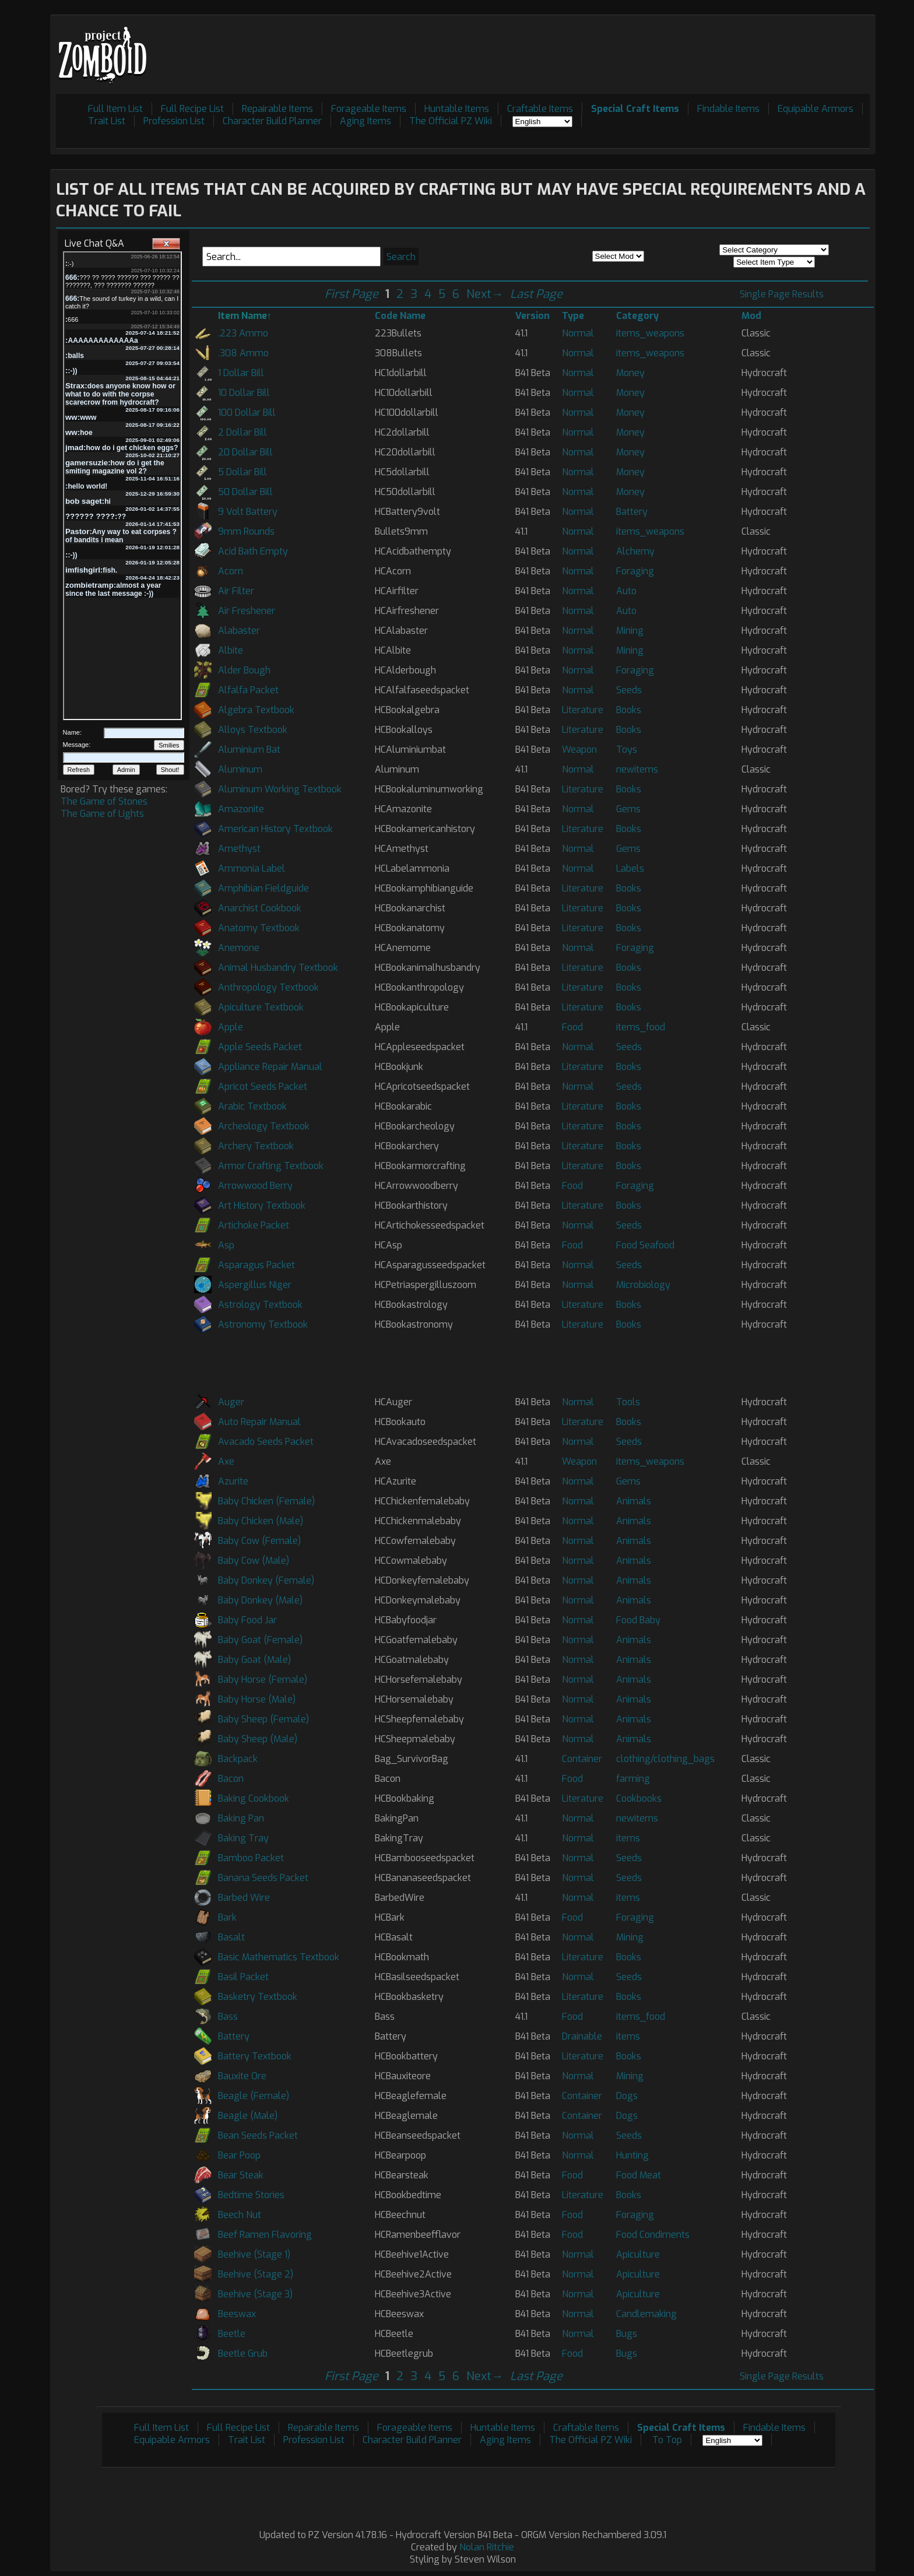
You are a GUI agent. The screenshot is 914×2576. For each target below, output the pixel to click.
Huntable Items (456, 109)
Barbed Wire (244, 1897)
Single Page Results (782, 294)
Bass (228, 2016)
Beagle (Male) (247, 2116)
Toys (626, 749)
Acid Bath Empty (253, 551)
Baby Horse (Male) (257, 1699)
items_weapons (650, 333)
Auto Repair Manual (259, 1422)
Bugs (626, 2334)
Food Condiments (653, 2234)
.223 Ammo (243, 333)
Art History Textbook (261, 1205)
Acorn (230, 571)
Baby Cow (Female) (259, 1541)
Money (630, 373)
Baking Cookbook (253, 1798)
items (628, 1838)
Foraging (635, 571)
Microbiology (643, 1285)
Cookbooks (639, 1798)
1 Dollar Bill (241, 373)
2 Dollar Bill (242, 432)
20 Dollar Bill (245, 452)
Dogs (627, 2096)
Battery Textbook (254, 2056)
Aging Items (365, 121)
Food (572, 1027)
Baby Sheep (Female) (263, 1719)
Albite (230, 650)
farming (633, 1779)
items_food (640, 1027)
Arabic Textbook (252, 1106)
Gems (628, 809)
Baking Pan (241, 1818)
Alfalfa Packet (248, 690)
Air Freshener (246, 611)
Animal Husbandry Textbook (278, 967)
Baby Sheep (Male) (257, 1739)
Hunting (632, 2155)
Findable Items (728, 109)
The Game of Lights (102, 814)
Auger (231, 1402)
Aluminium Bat (249, 749)
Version (532, 316)
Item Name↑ (245, 316)
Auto (626, 591)
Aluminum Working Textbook (280, 789)
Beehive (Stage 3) (255, 2294)
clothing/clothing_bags (665, 1759)
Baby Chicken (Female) (266, 1501)
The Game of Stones (104, 801)
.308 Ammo (243, 353)
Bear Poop (239, 2155)
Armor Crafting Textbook (271, 1166)
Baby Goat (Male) (254, 1660)
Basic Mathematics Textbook (278, 1957)
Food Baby (638, 1620)
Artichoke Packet (253, 1225)
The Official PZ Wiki (450, 121)
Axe (226, 1461)
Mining (630, 630)
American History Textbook (275, 829)
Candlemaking (646, 2314)
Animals (633, 1501)
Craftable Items (540, 109)
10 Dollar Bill (244, 393)
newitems (637, 769)
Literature (582, 710)
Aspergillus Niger (254, 1285)
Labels (630, 868)
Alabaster (239, 630)
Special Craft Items (635, 109)
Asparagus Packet (256, 1265)
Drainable (582, 2036)
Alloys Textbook (252, 730)
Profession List (174, 121)
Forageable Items (368, 109)
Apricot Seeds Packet (262, 1086)
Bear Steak (240, 2175)
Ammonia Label (251, 868)
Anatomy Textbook (259, 928)
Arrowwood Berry (255, 1186)
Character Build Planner (272, 121)
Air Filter (236, 591)
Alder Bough (244, 670)
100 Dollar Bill (247, 412)
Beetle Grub (243, 2353)
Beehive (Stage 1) (254, 2254)
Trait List (106, 121)
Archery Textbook (256, 1146)
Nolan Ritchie (486, 2547)
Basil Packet (243, 1977)
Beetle (231, 2334)
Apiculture (638, 2254)
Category (637, 316)
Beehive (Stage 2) (255, 2274)
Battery (632, 512)
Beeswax (237, 2314)
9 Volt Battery (247, 512)
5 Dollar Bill (242, 472)
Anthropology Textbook (268, 987)
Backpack (238, 1759)
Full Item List (115, 109)
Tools (628, 1402)
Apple (230, 1027)
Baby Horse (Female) (262, 1679)
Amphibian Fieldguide (263, 888)
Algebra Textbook (256, 710)
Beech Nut (239, 2215)
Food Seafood (645, 1245)
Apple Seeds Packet (260, 1047)
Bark (227, 1917)
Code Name (400, 316)
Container (582, 1759)
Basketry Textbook (257, 1997)
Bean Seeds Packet (258, 2135)
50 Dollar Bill (245, 492)
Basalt (231, 1937)
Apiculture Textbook (261, 1007)
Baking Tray (243, 1838)
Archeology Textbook (264, 1126)
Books (628, 710)
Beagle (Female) (253, 2096)
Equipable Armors (815, 109)
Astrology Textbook (260, 1304)
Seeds (629, 690)
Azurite (233, 1481)
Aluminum (240, 769)
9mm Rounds (246, 531)
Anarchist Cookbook (259, 908)
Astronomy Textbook (263, 1324)
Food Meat (638, 2175)
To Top (667, 2440)
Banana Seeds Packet (263, 1878)
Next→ (484, 294)
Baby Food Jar (247, 1620)
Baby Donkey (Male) (260, 1600)
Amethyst (239, 849)
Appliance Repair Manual (270, 1067)
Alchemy (635, 551)
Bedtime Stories (251, 2195)
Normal (578, 333)
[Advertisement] (657, 47)
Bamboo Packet (251, 1858)
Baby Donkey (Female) (266, 1580)
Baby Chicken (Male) (260, 1521)
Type (573, 316)
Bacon (231, 1779)
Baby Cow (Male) (253, 1560)
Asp (226, 1245)
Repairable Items (277, 109)
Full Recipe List (192, 109)
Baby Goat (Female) (260, 1640)
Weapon (579, 749)
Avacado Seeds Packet (266, 1442)
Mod (751, 316)
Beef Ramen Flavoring (265, 2234)
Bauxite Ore (242, 2076)
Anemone (238, 948)
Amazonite (241, 809)
